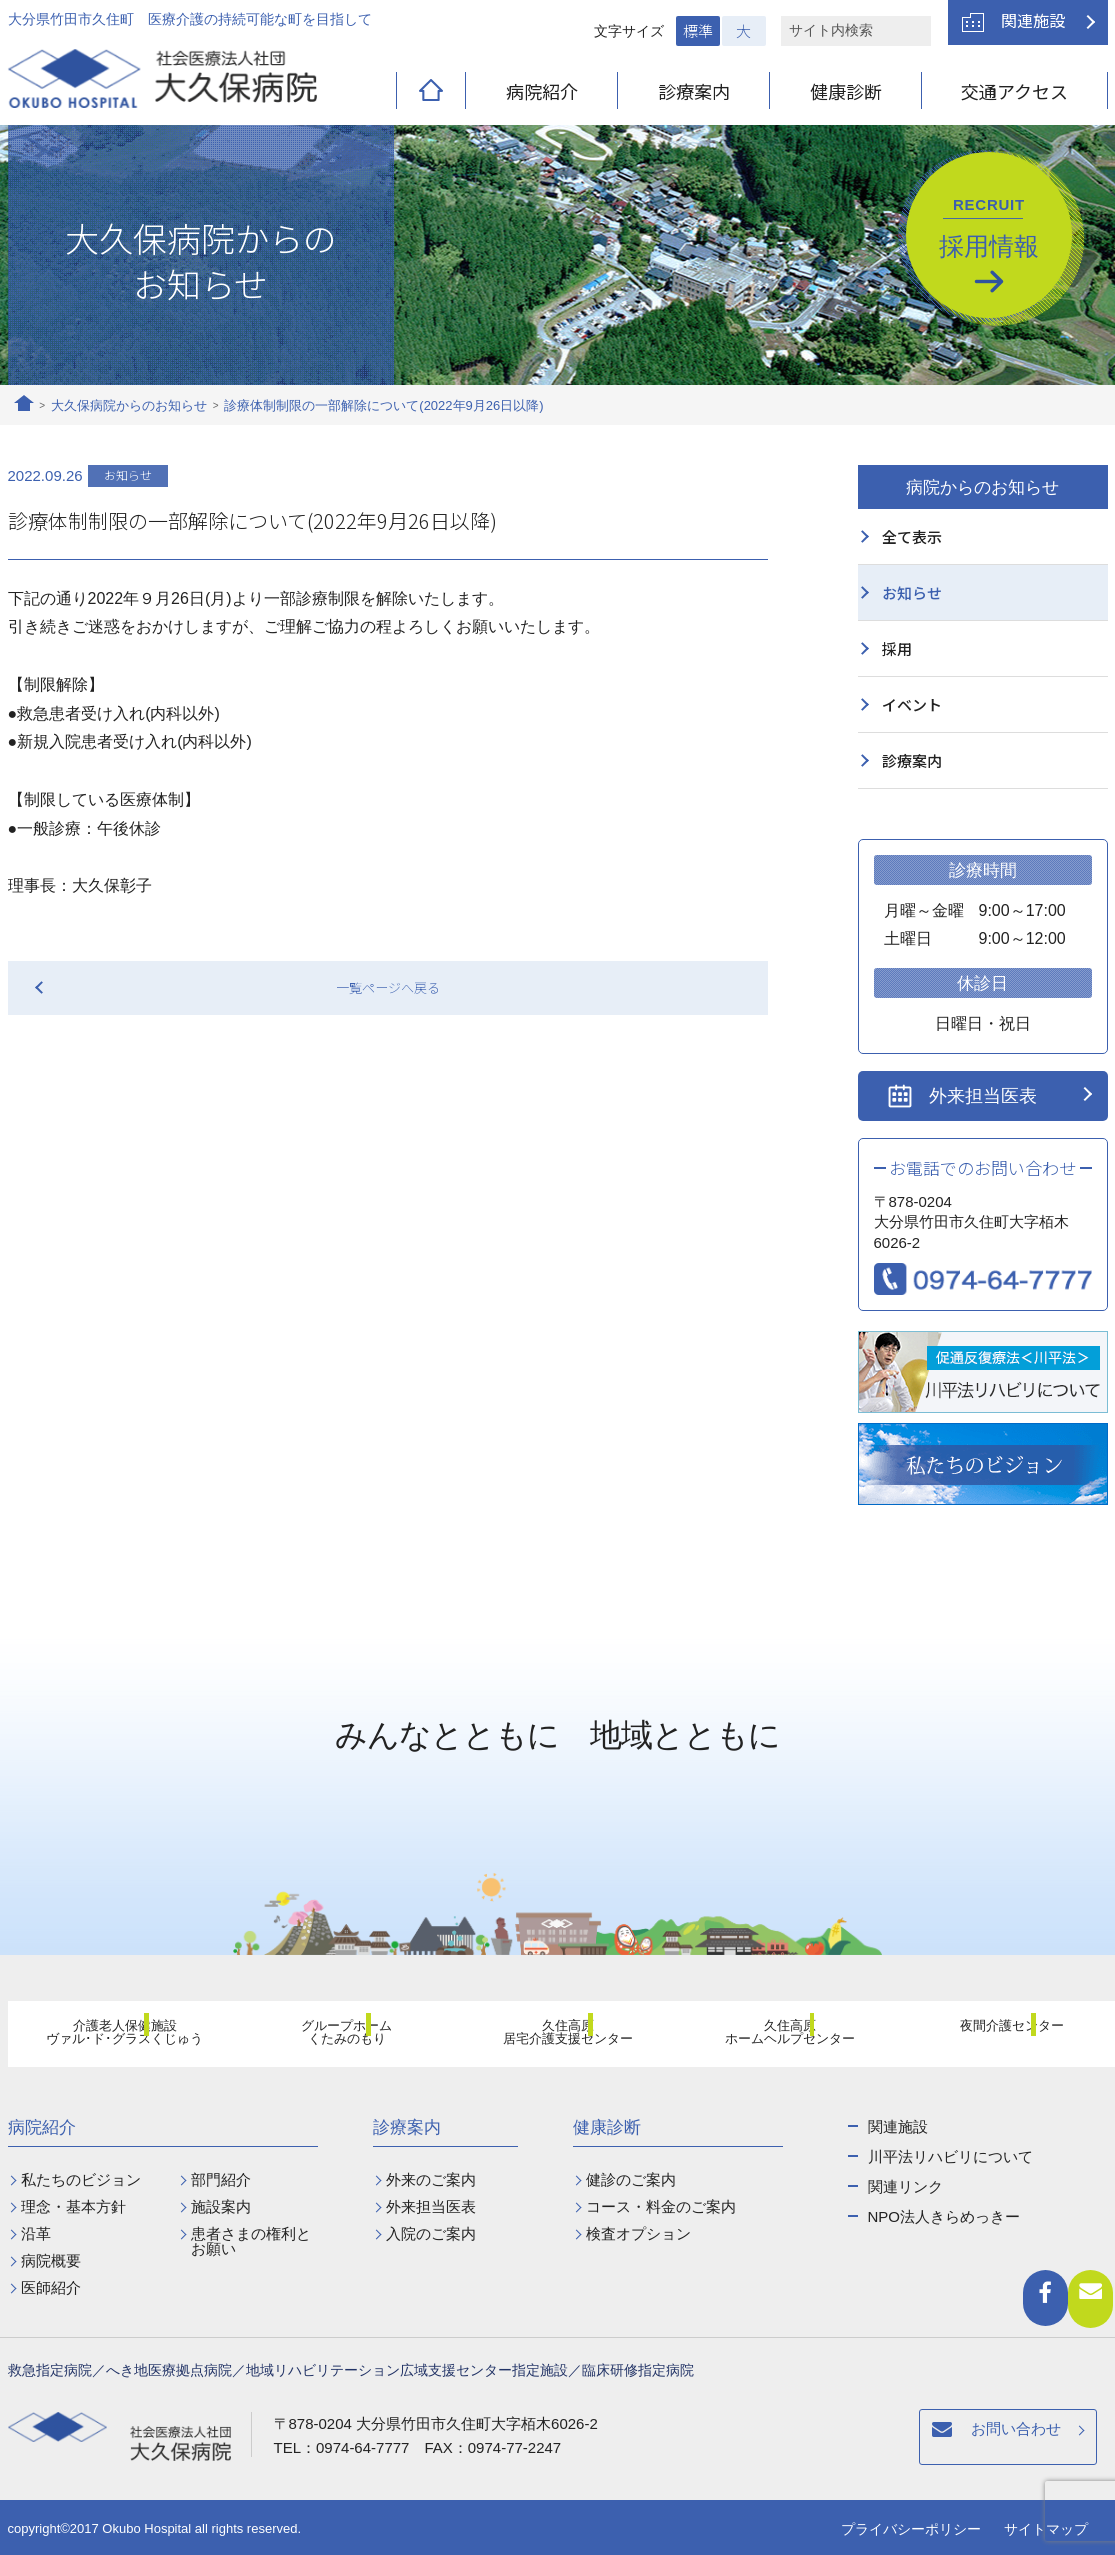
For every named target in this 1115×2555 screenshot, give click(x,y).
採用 (897, 648)
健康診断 (846, 91)
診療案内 (694, 91)
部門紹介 (221, 2179)
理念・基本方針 (73, 2206)
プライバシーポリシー (911, 2529)
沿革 (36, 2233)
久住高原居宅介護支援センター (557, 2037)
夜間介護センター (1000, 2036)
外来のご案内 (431, 2179)
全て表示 (912, 536)
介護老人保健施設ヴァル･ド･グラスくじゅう (113, 2037)
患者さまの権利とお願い (251, 2241)
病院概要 (51, 2260)
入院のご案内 (431, 2233)
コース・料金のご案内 (661, 2206)
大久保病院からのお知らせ (129, 405)
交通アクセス (1014, 91)
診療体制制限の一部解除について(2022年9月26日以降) (383, 405)
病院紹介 (542, 91)
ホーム (24, 406)
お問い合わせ (720, 2440)
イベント (912, 704)
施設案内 (221, 2206)
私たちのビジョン (81, 2179)
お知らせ (912, 592)
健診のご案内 (631, 2179)
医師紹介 (51, 2287)
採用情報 (989, 228)
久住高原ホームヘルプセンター (779, 2037)
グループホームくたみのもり (335, 2037)
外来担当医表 (983, 1096)
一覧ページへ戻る (388, 987)
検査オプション (638, 2233)
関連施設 (1033, 20)
